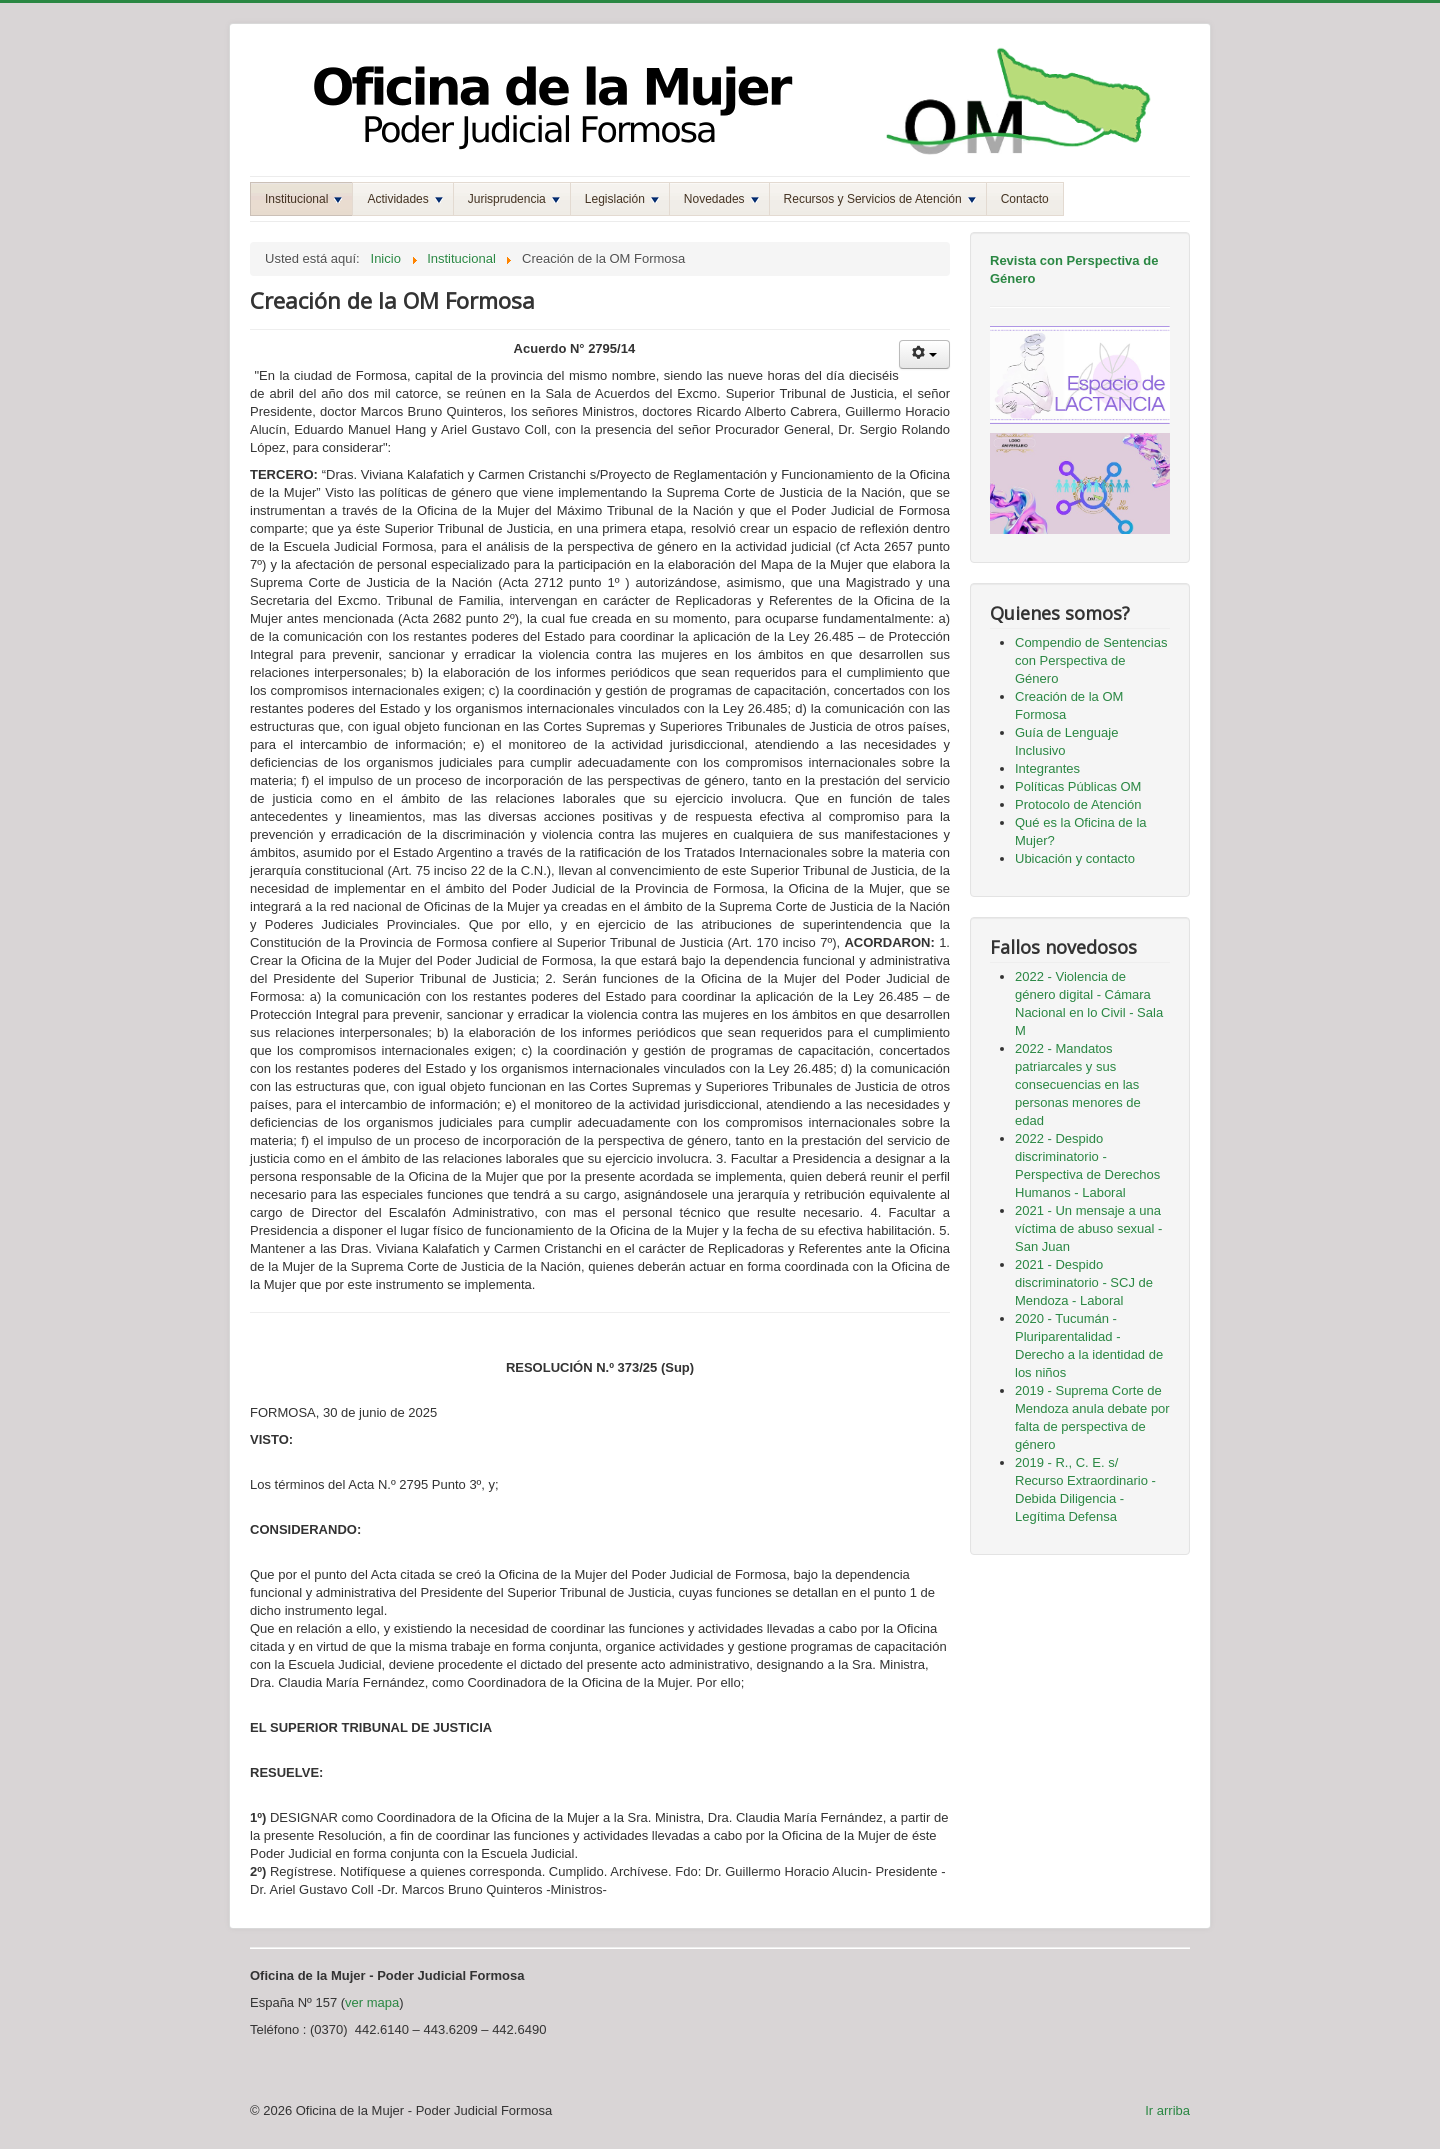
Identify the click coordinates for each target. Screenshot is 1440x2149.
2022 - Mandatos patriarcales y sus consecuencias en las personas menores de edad (1078, 1084)
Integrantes (1047, 768)
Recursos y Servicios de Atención (880, 199)
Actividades (404, 199)
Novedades (721, 199)
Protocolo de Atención (1078, 804)
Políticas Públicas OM (1078, 786)
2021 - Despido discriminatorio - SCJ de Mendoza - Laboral (1084, 1282)
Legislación (622, 199)
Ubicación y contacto (1075, 858)
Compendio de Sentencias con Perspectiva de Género (1091, 660)
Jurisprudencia (514, 199)
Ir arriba (1167, 2110)
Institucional (303, 199)
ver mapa (372, 2002)
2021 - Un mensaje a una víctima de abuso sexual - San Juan (1088, 1228)
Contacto (1025, 199)
